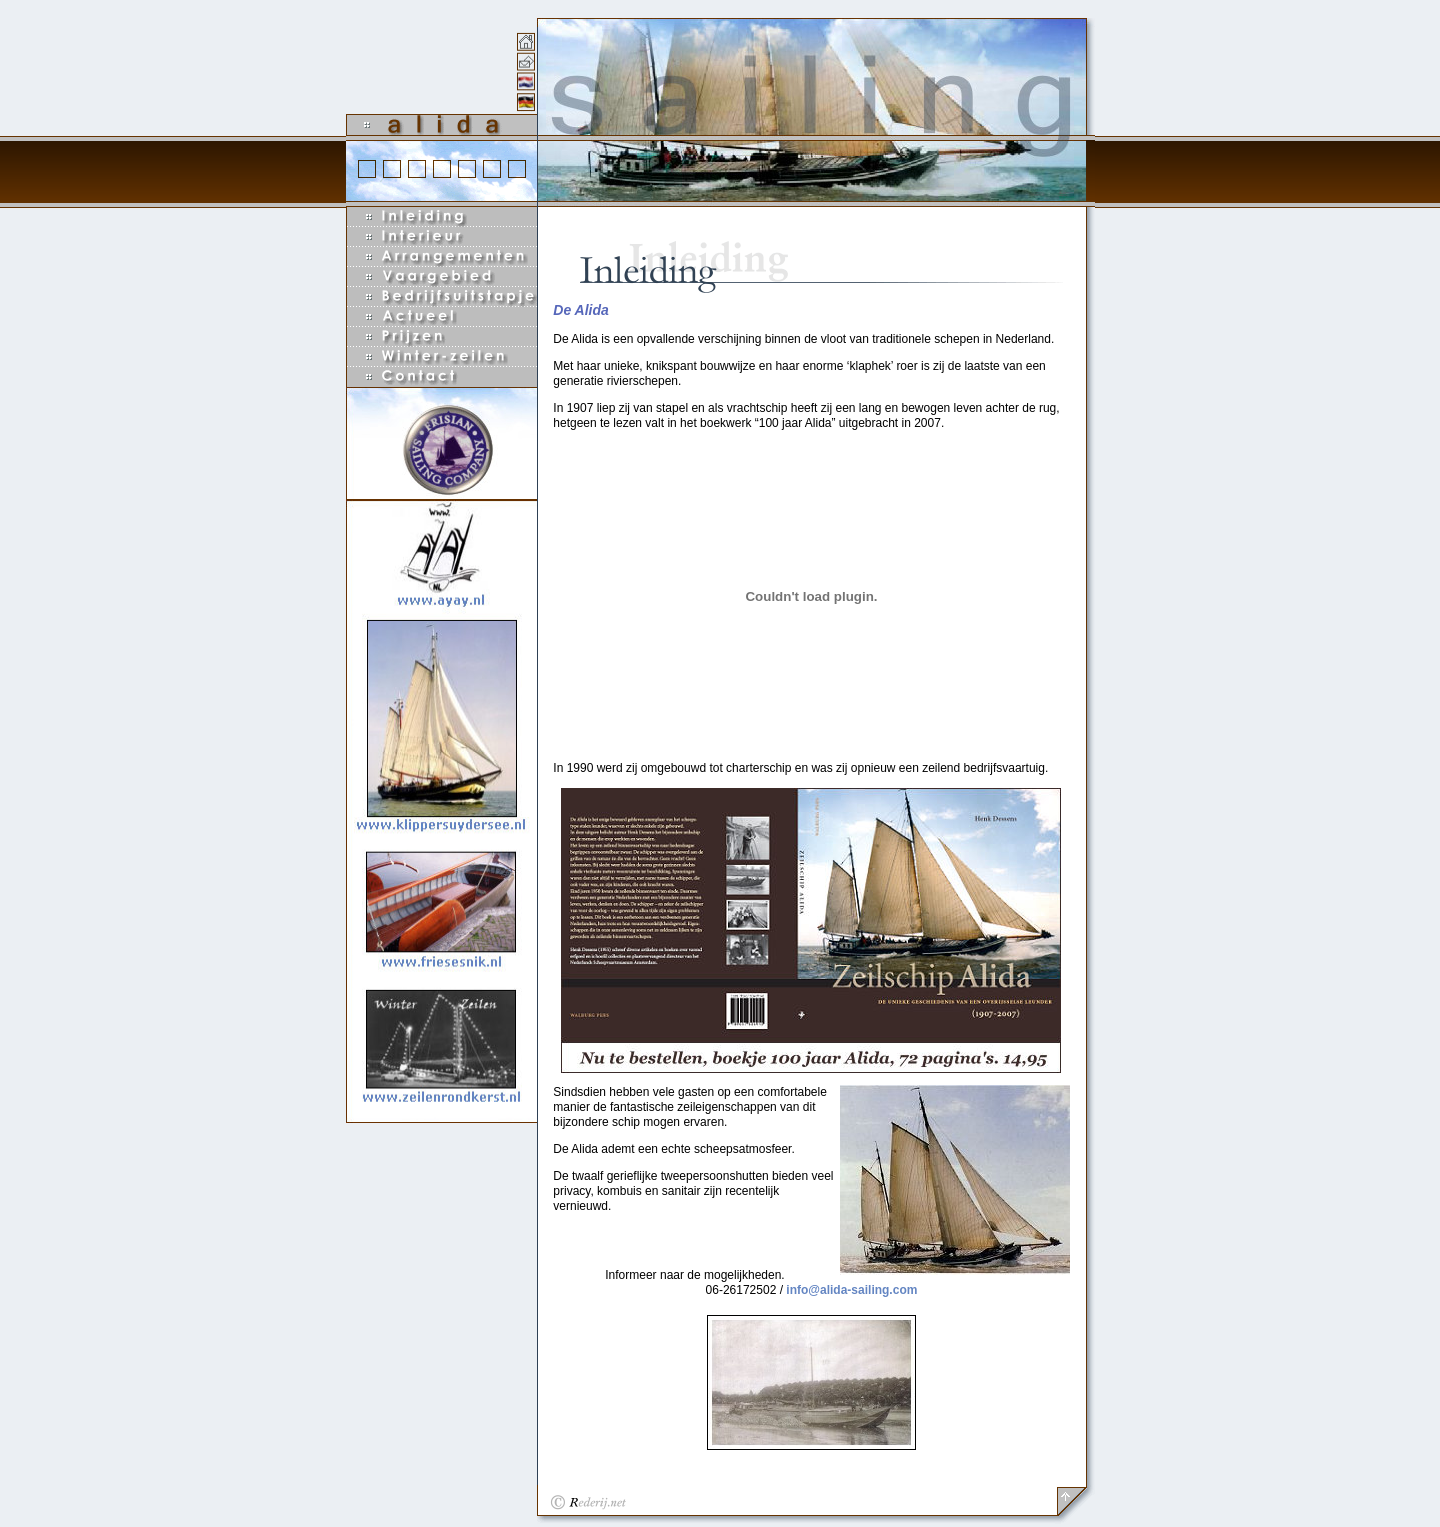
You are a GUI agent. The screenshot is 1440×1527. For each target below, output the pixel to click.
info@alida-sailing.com (851, 1290)
